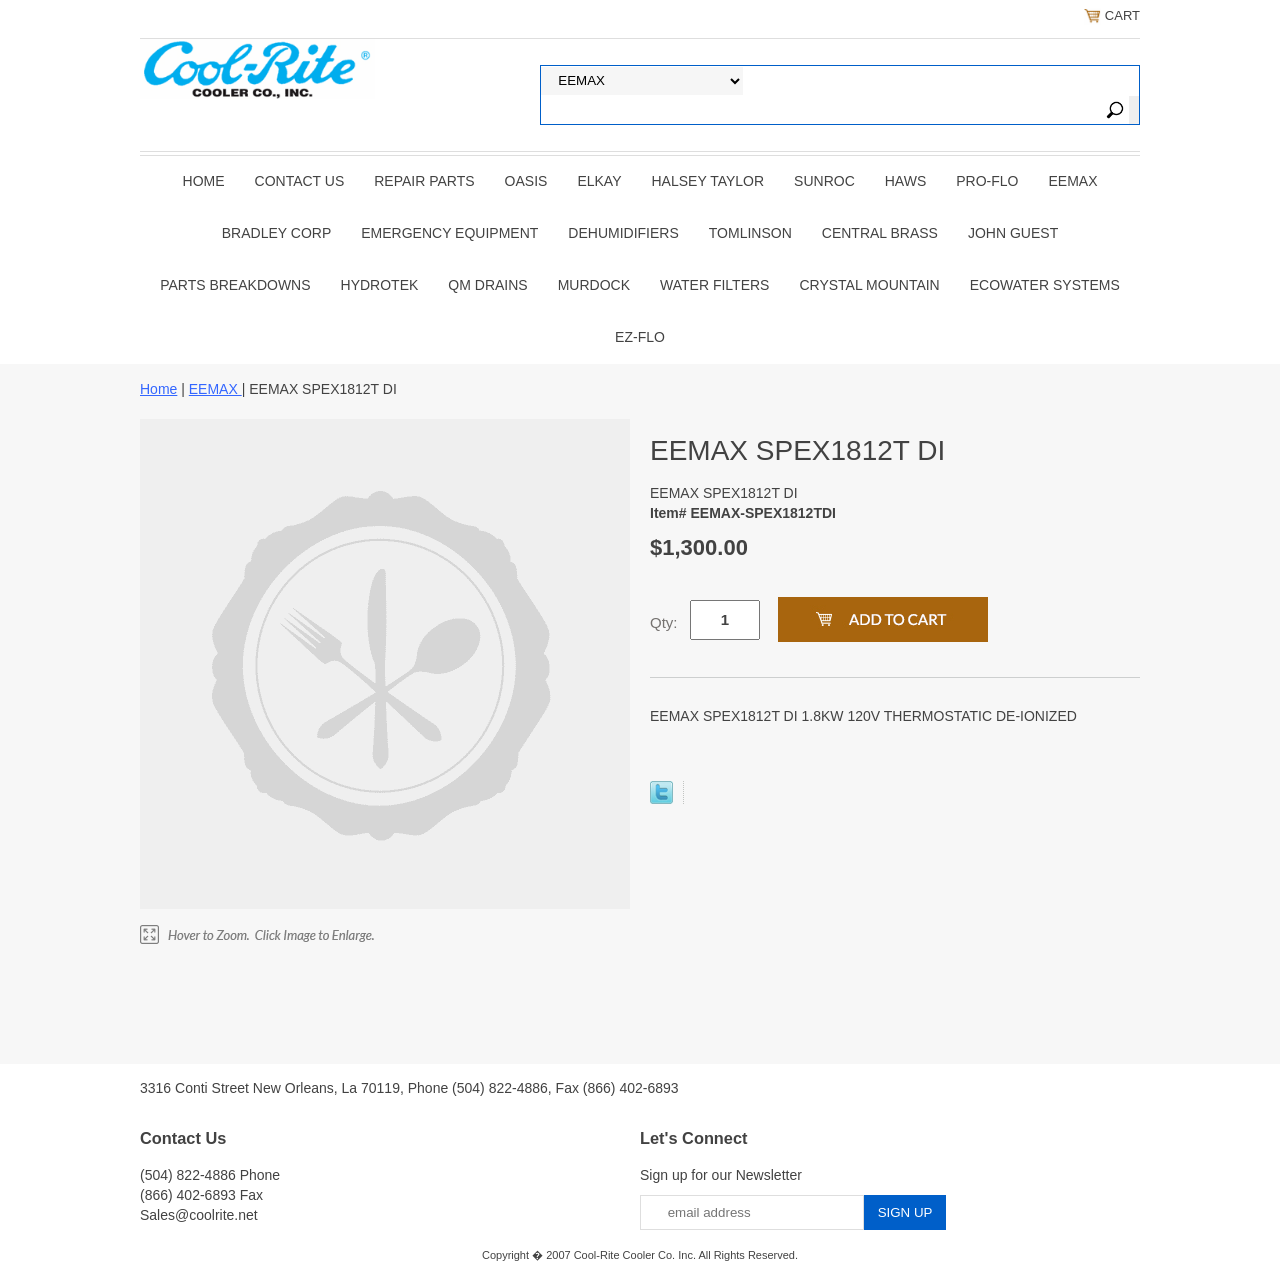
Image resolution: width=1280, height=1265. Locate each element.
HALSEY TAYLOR (708, 181)
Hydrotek (380, 285)
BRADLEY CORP (276, 233)
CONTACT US (300, 181)
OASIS (526, 181)
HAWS (905, 181)
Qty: (664, 622)
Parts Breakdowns (235, 285)
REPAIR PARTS (424, 181)
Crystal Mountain (869, 285)
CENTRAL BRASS (880, 233)
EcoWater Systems (1045, 285)
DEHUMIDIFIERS (623, 233)
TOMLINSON (750, 233)
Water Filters (714, 285)
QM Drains (487, 285)
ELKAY (599, 181)
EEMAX (1072, 181)
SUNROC (824, 181)
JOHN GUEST (1013, 233)
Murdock (594, 285)
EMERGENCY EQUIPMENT (449, 233)
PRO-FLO (987, 181)
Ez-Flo (640, 337)
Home (204, 181)
